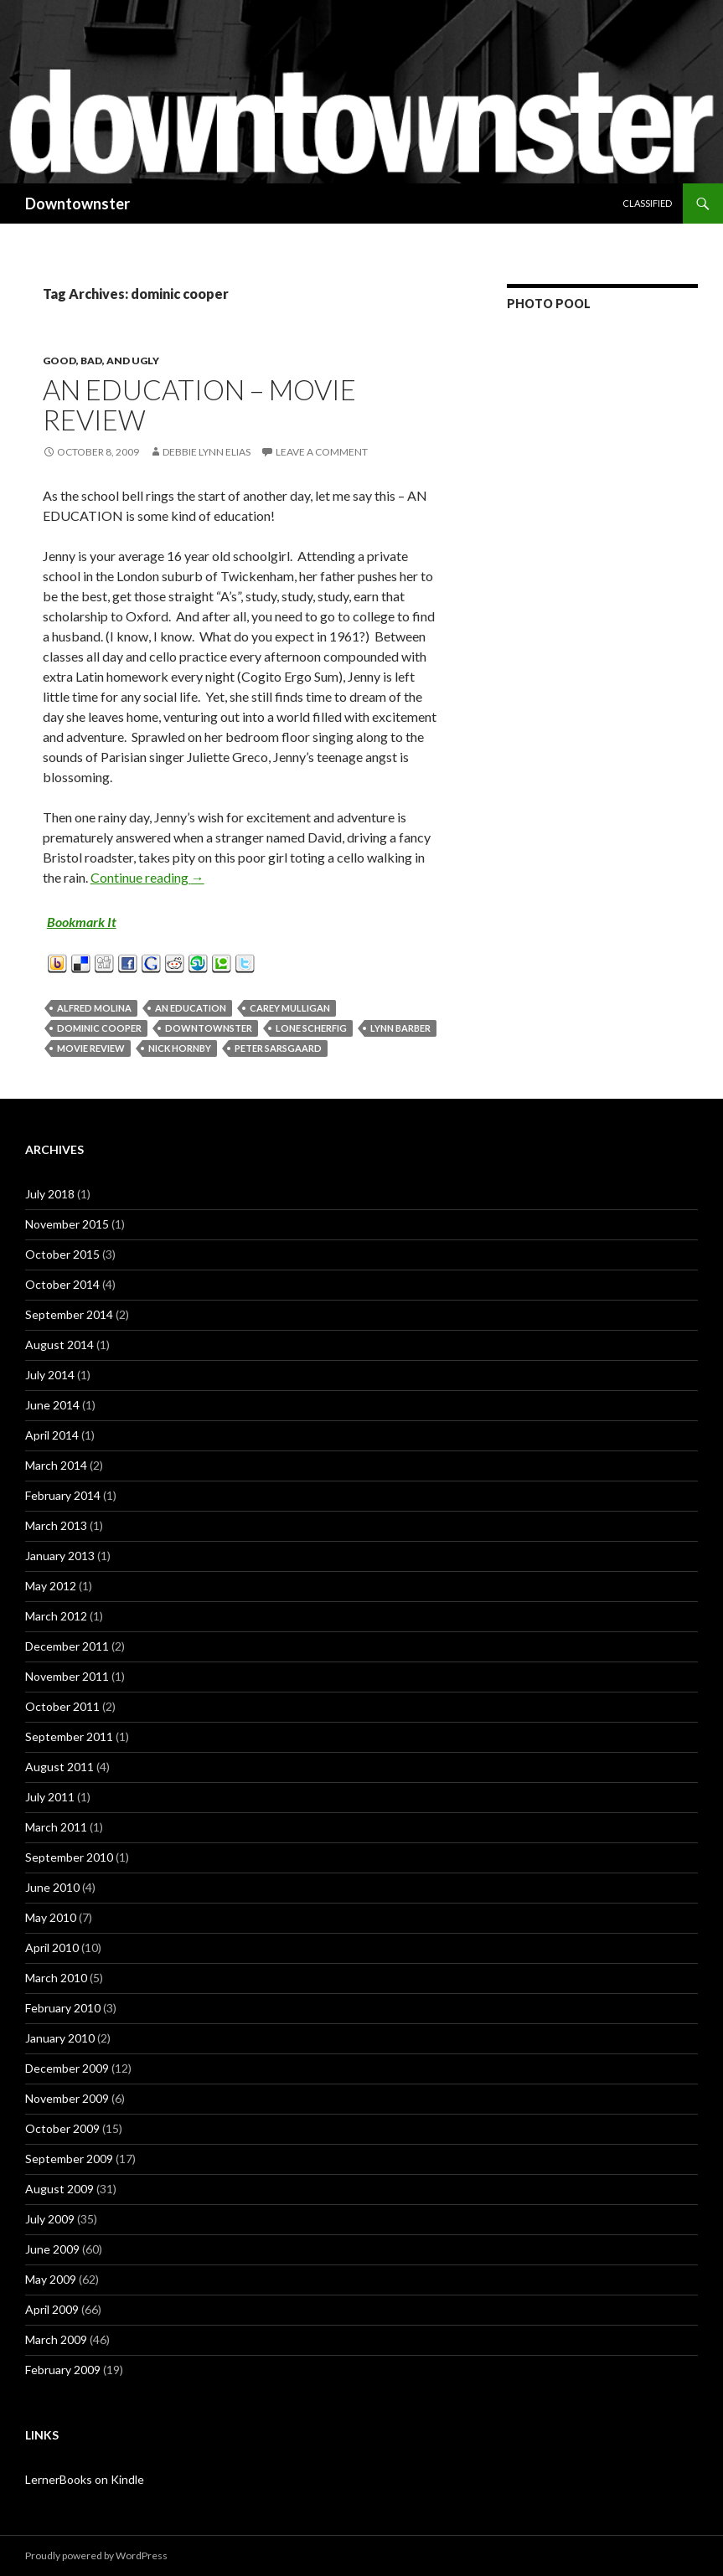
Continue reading (147, 877)
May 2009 (50, 2279)
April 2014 (52, 1435)
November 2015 (67, 1224)
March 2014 (56, 1465)
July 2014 (50, 1375)
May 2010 (50, 1917)
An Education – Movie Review (199, 404)
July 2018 (50, 1194)
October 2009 (62, 2128)
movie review (91, 1048)
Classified (647, 203)
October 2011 (62, 1706)
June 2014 (52, 1405)
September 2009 (69, 2158)
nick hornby (179, 1048)
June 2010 (52, 1887)
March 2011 (56, 1827)
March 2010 (56, 1978)
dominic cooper (99, 1028)
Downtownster (77, 203)
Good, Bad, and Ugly (101, 360)
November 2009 (67, 2098)
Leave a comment (322, 452)
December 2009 (67, 2068)
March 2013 (56, 1525)
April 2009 (52, 2309)
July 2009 (50, 2219)
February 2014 (63, 1495)
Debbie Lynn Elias (206, 452)
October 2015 (62, 1254)
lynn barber (400, 1028)
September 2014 (69, 1314)
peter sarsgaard (278, 1048)
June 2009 (52, 2249)
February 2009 (63, 2369)
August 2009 (59, 2189)
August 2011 (59, 1766)
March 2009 (56, 2339)
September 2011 (69, 1736)
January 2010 (60, 2038)
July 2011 (50, 1797)
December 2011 (67, 1646)
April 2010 (52, 1947)
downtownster (208, 1028)
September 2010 (69, 1857)
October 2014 (62, 1284)
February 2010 (63, 2008)
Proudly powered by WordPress (96, 2555)
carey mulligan (290, 1007)
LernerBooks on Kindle (84, 2479)
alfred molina (94, 1007)
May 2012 (50, 1586)
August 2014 (59, 1344)
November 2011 (67, 1676)
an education (190, 1007)
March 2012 (56, 1616)
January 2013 (60, 1555)
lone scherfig (311, 1028)
